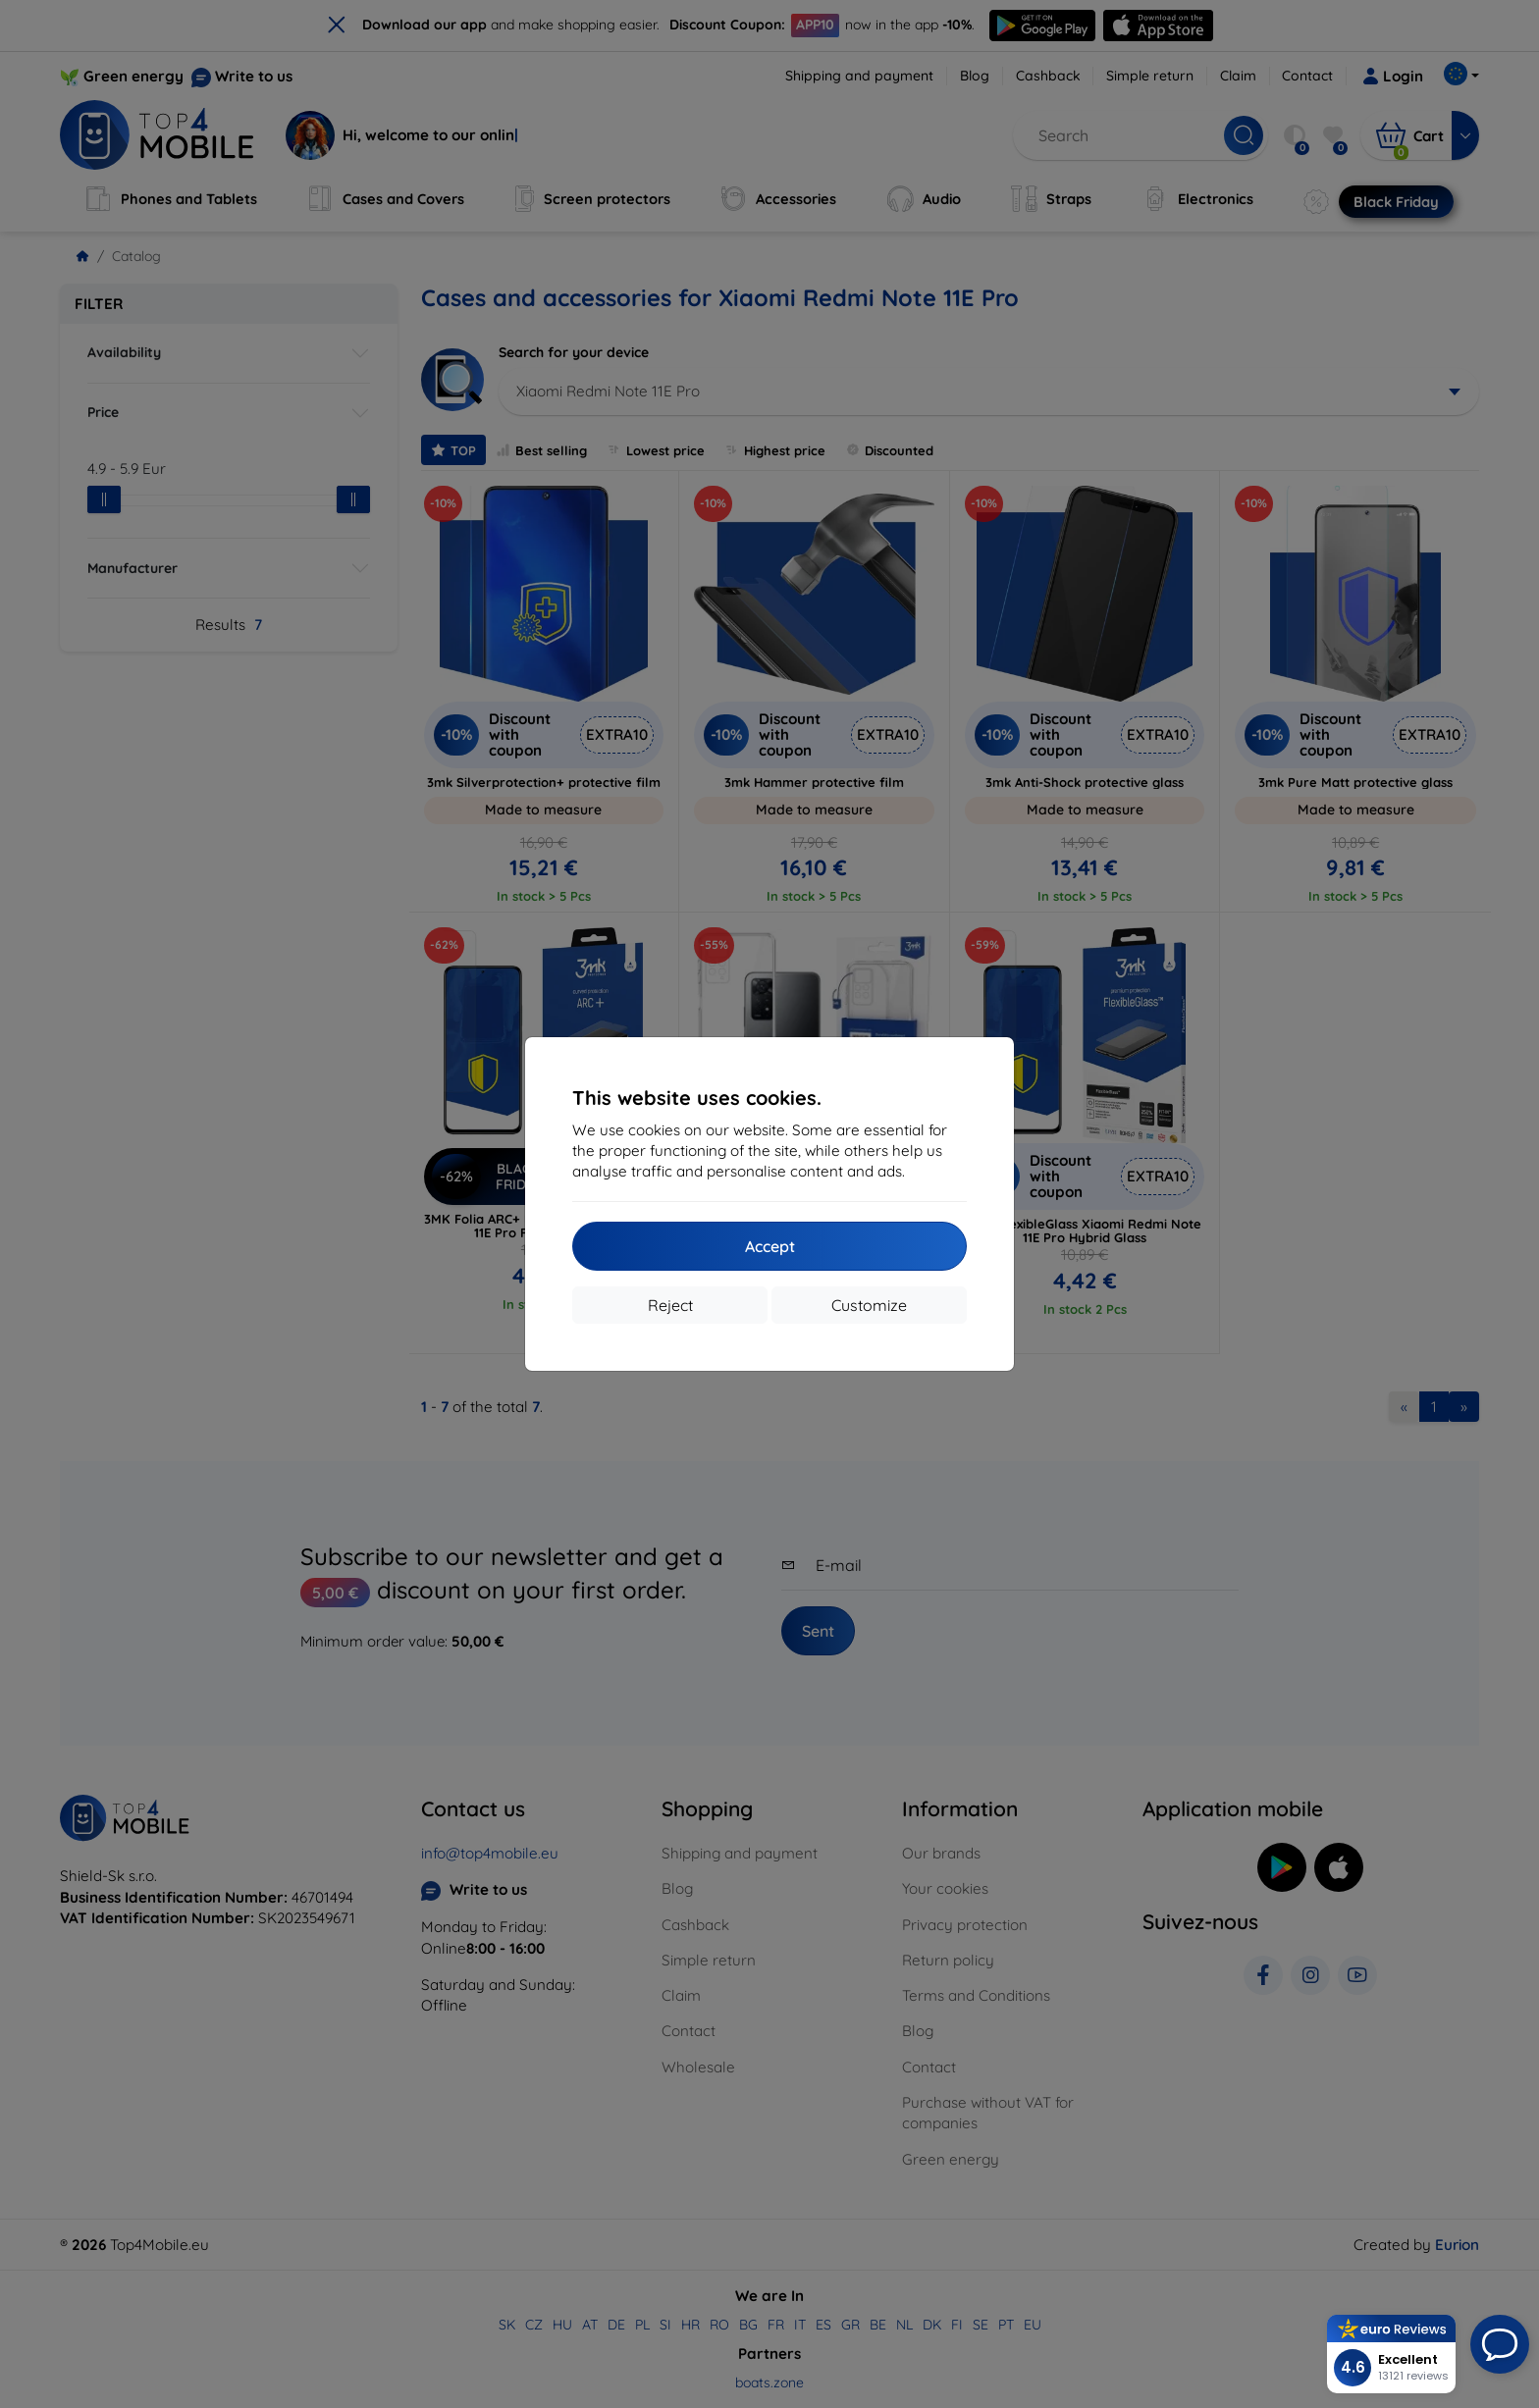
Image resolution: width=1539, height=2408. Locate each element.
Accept (770, 1246)
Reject (670, 1305)
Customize (869, 1305)
